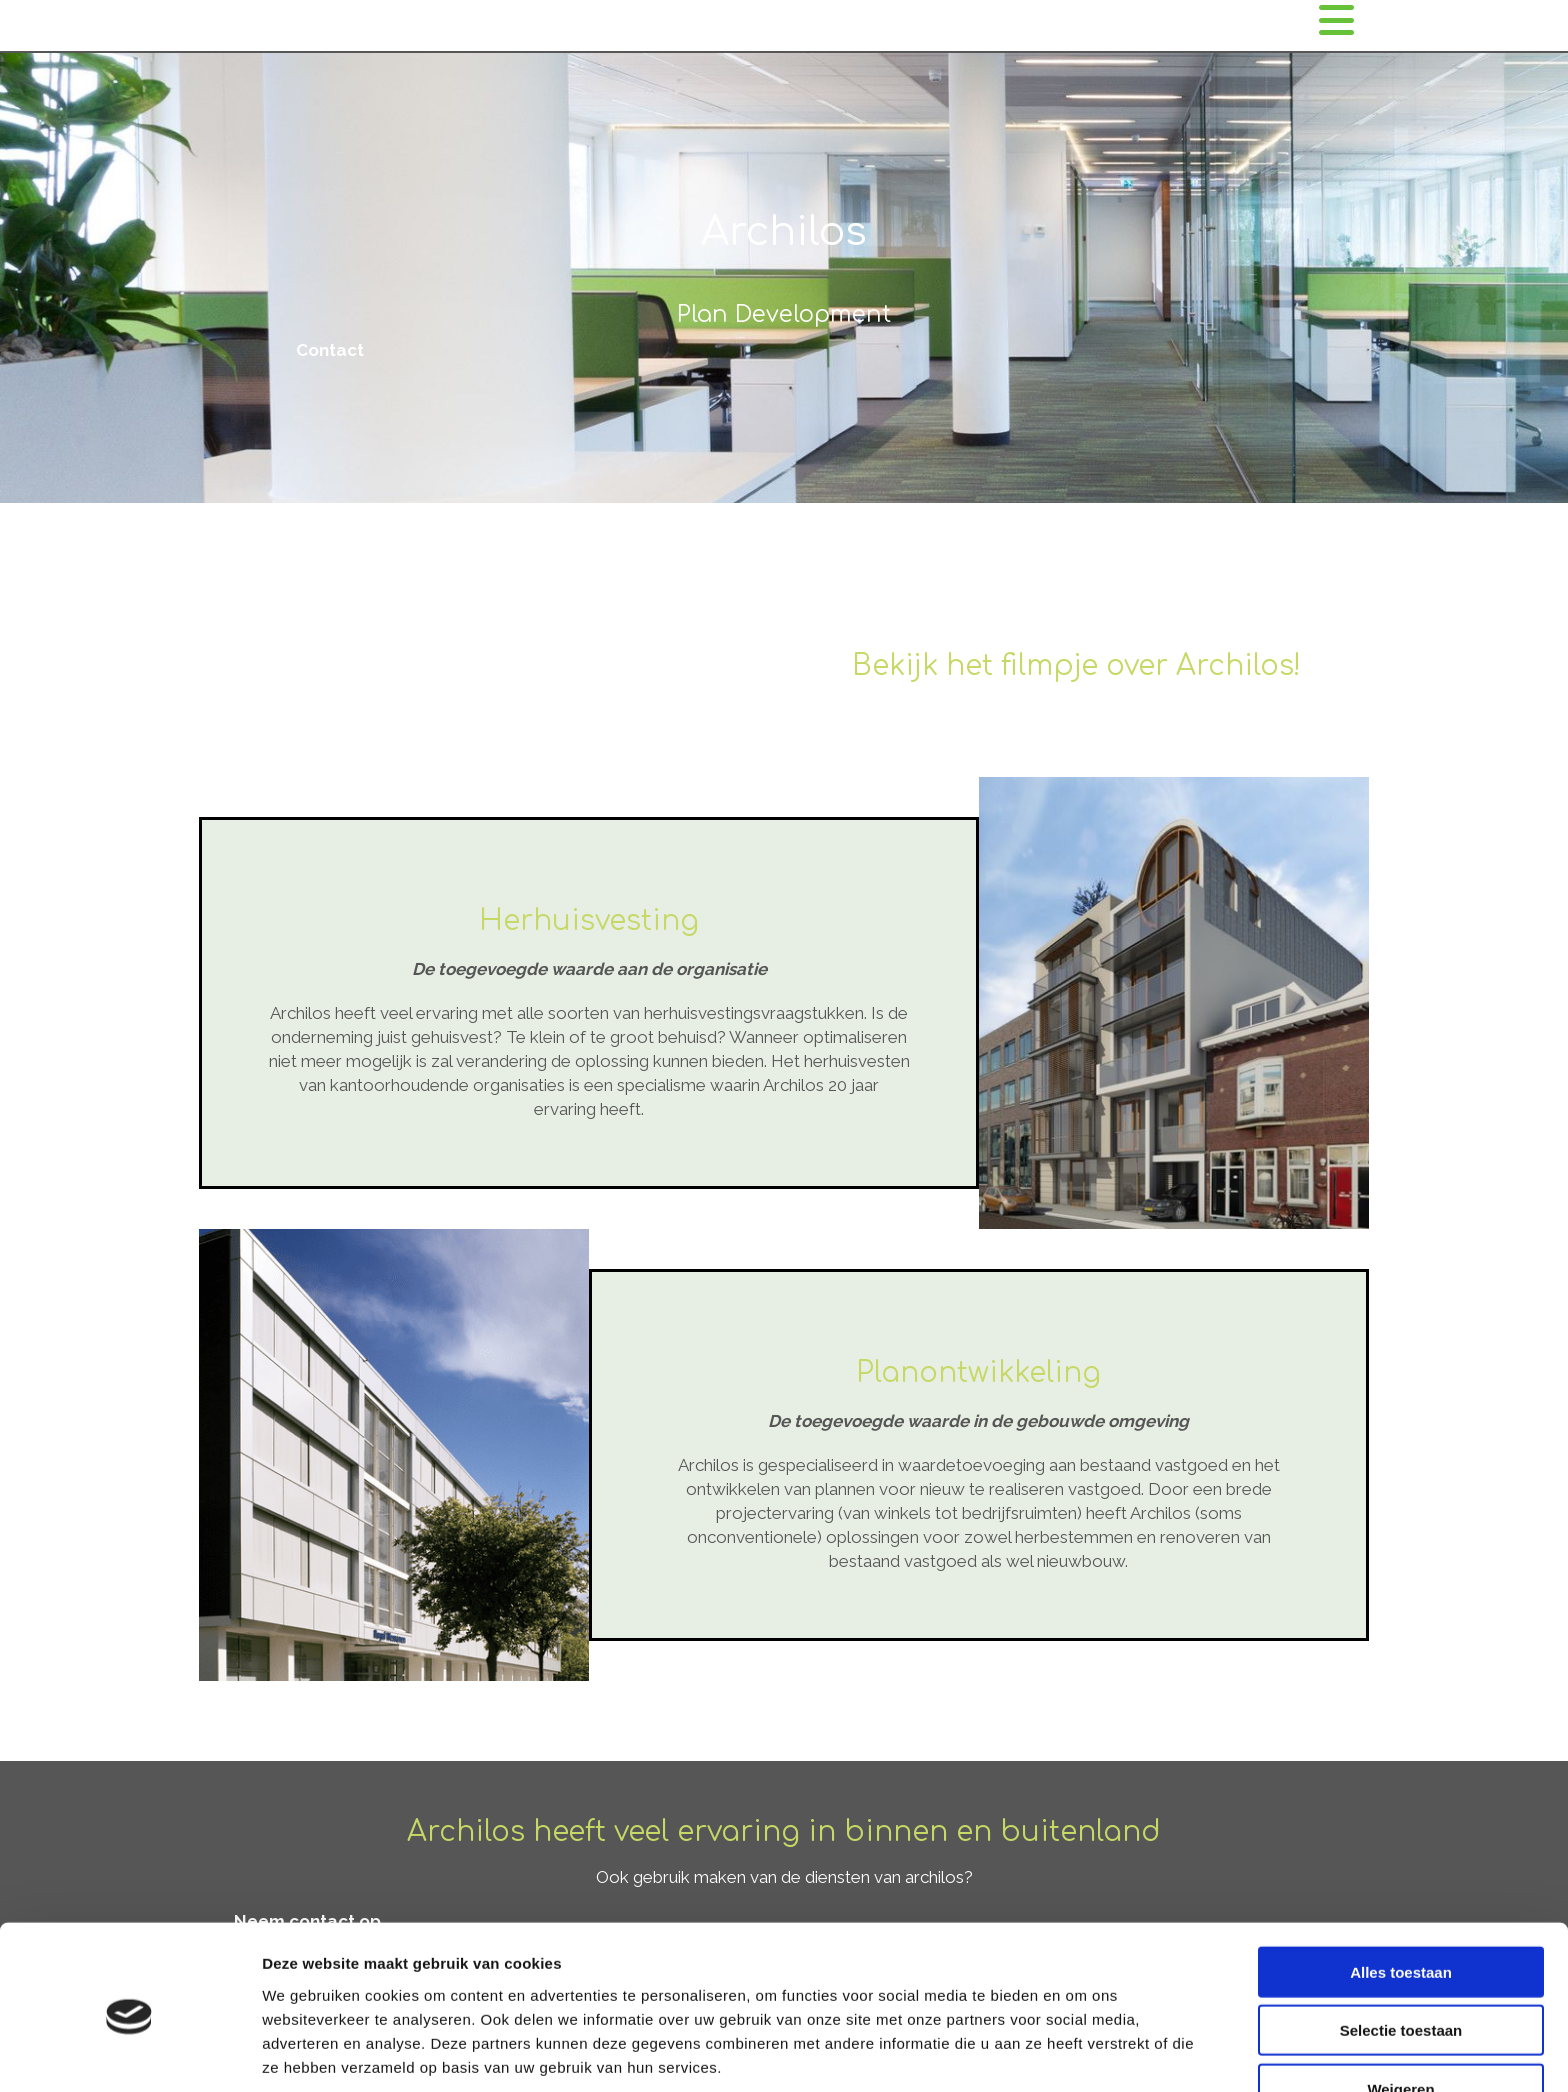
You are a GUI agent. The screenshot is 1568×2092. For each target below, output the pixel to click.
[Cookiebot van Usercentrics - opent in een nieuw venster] (129, 2053)
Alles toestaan (1401, 1892)
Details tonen (1080, 2052)
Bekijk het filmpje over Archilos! (1076, 666)
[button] (330, 350)
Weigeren (1400, 2009)
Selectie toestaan (1401, 1951)
